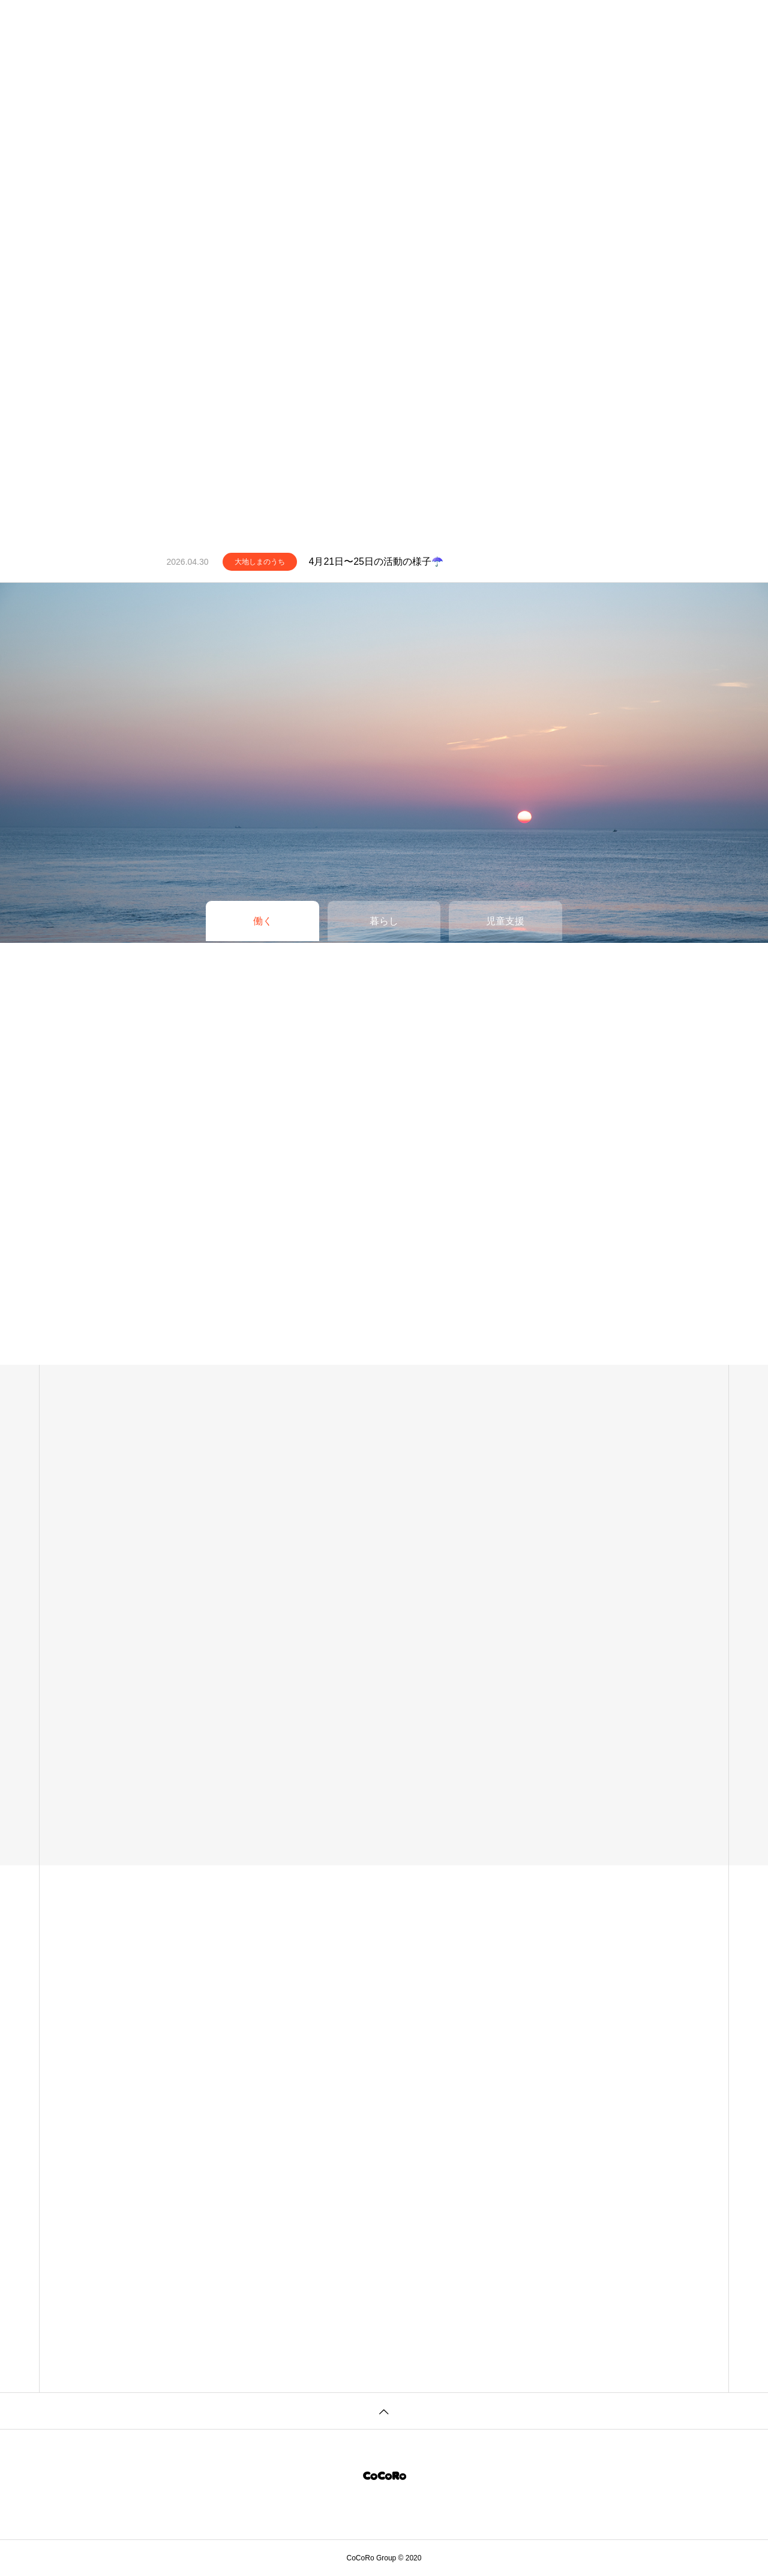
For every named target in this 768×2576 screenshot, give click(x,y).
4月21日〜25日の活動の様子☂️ (376, 561)
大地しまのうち (260, 562)
